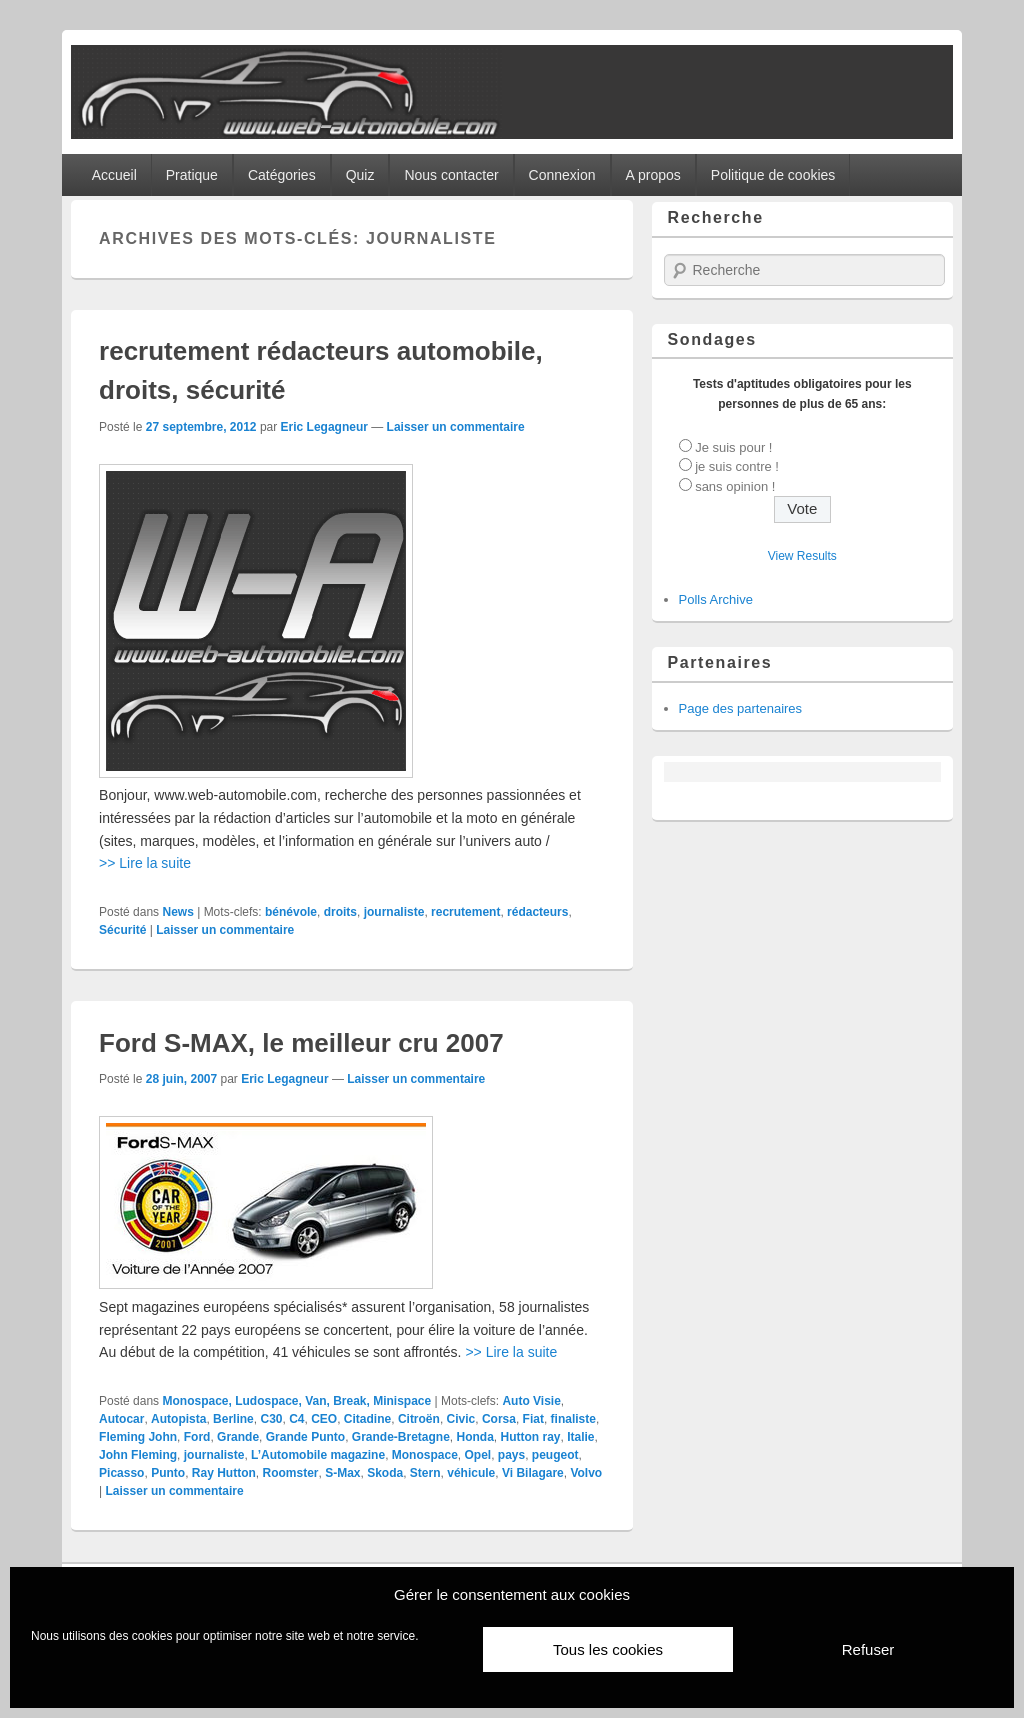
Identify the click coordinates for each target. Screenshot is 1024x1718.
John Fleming (138, 1455)
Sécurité (122, 930)
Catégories (282, 175)
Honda (475, 1437)
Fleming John (138, 1437)
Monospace (425, 1455)
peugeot (555, 1455)
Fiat (533, 1419)
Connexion (562, 175)
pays (511, 1455)
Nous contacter (451, 175)
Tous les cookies (608, 1649)
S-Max (342, 1473)
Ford (197, 1437)
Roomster (290, 1473)
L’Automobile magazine (318, 1455)
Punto (168, 1473)
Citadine (367, 1419)
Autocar (121, 1419)
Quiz (360, 175)
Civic (461, 1419)
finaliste (573, 1419)
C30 (271, 1419)
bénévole (291, 912)
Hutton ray (531, 1437)
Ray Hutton (224, 1473)
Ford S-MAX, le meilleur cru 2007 (301, 1043)
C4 (296, 1419)
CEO (324, 1419)
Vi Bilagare (533, 1473)
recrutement (465, 912)
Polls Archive (716, 599)
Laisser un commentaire (456, 427)
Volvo (586, 1473)
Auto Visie (531, 1401)
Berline (233, 1419)
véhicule (471, 1473)
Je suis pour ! (733, 447)
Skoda (385, 1473)
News (177, 912)
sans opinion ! (735, 486)
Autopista (178, 1419)
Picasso (121, 1473)
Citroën (419, 1419)
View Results (802, 556)
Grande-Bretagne (401, 1437)
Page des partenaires (741, 708)
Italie (580, 1437)
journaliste (394, 912)
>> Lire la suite (145, 863)
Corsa (499, 1419)
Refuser (868, 1649)
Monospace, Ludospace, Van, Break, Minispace (296, 1401)
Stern (425, 1473)
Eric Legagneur (324, 427)
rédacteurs (537, 912)
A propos (653, 175)
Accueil (114, 175)
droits (340, 912)
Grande (238, 1437)
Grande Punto (305, 1437)
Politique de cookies (773, 175)
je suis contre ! (737, 466)
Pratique (192, 175)
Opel (477, 1455)
